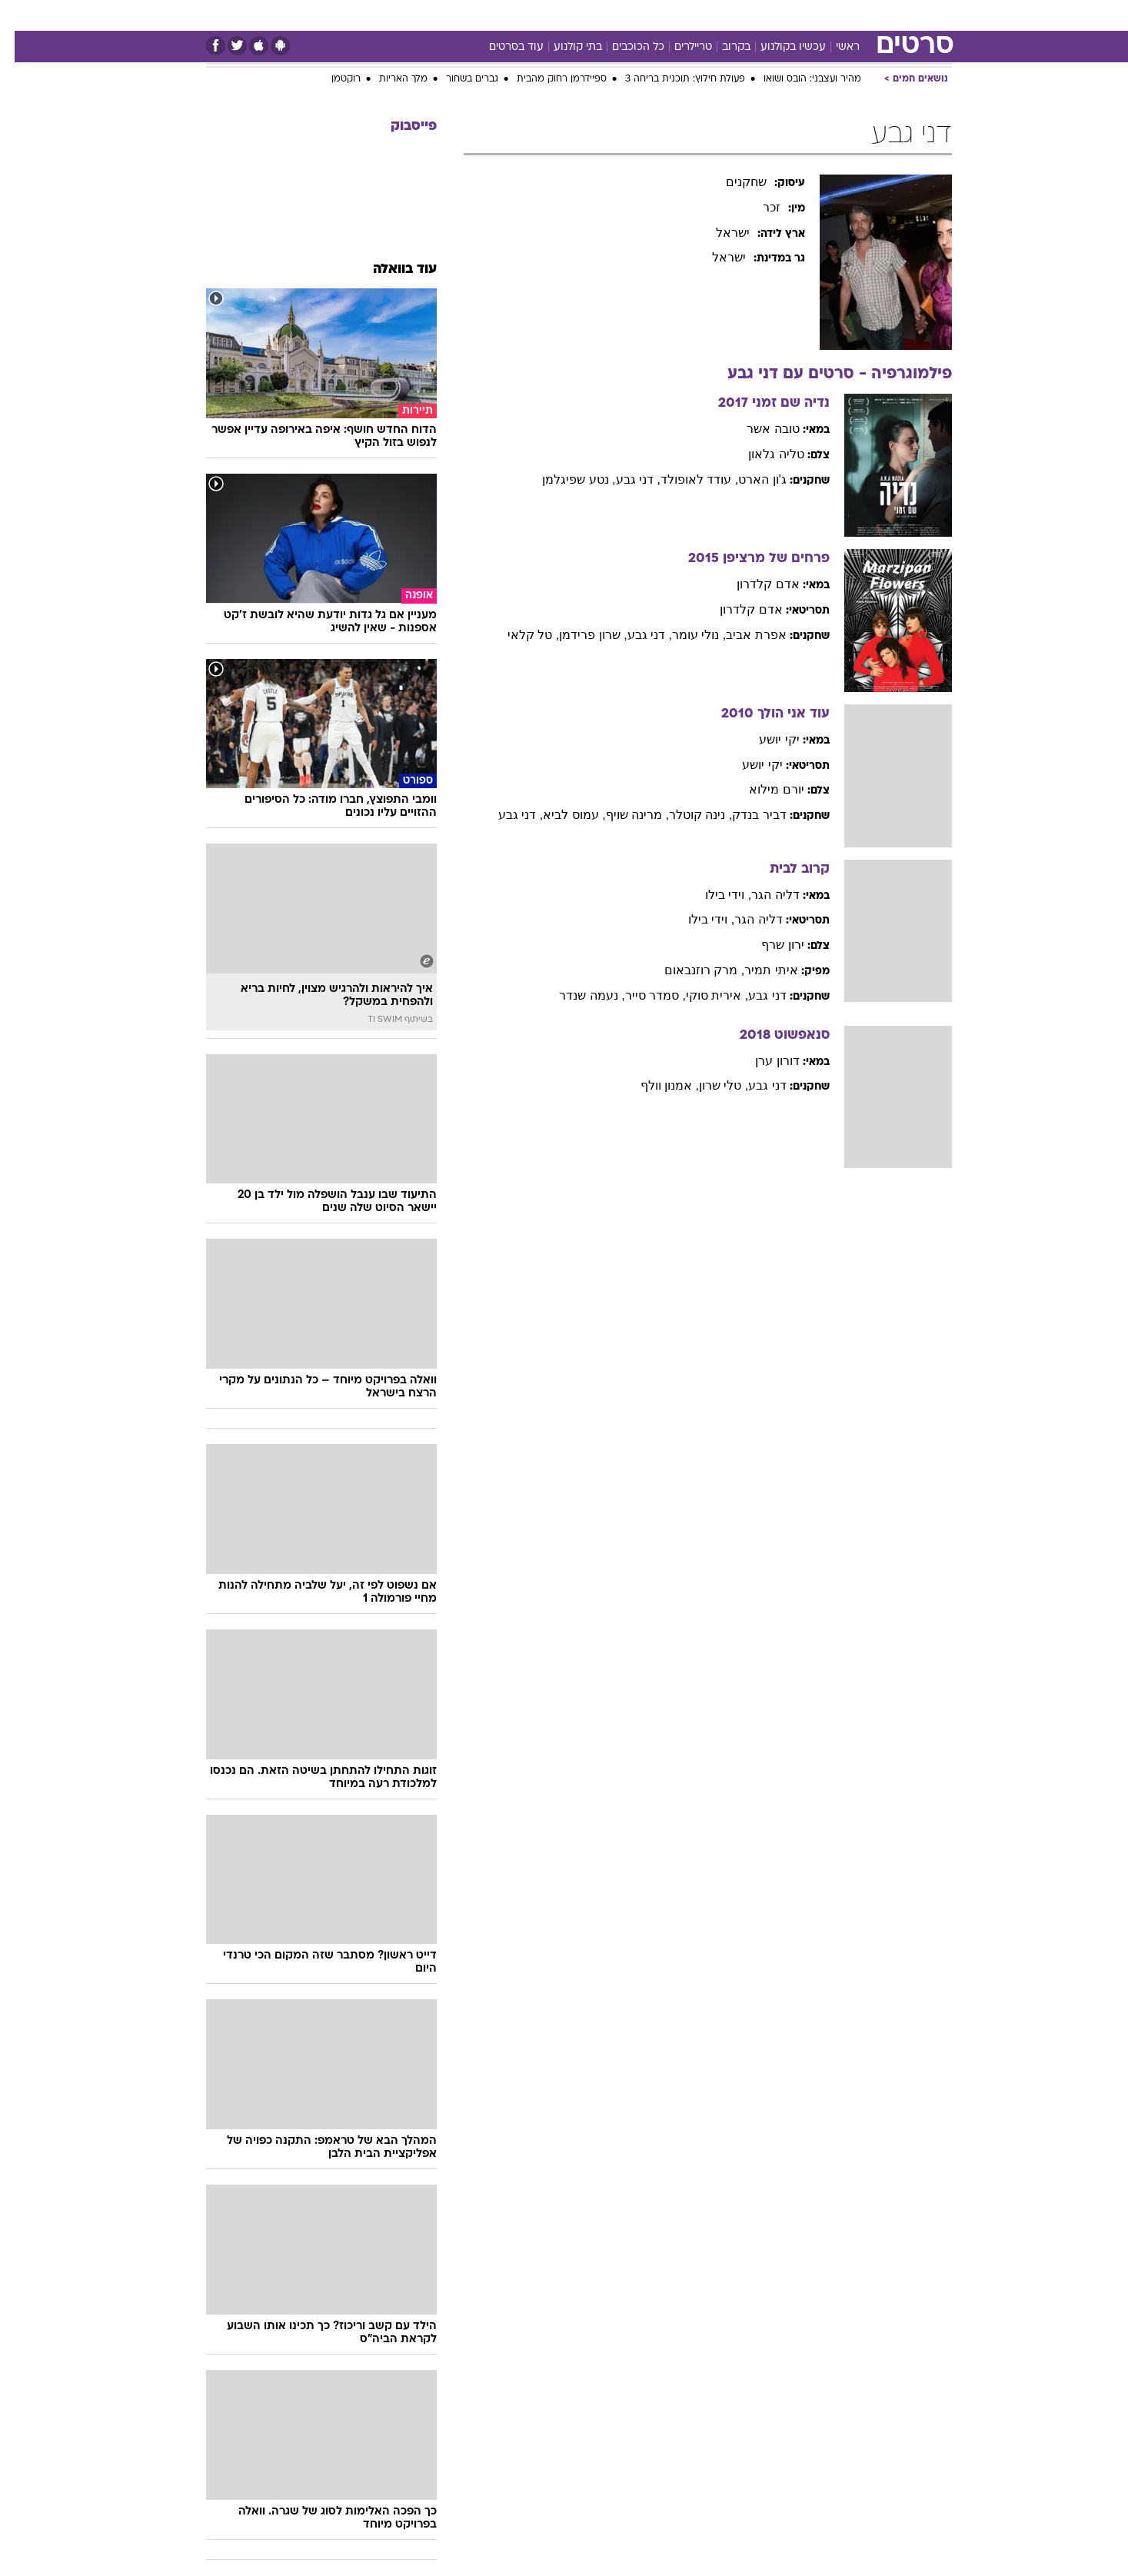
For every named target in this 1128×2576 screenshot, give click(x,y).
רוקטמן (331, 79)
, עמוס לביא (559, 814)
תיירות (465, 15)
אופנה (351, 15)
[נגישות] (21, 15)
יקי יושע (764, 739)
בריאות (517, 15)
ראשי (833, 47)
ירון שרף (768, 944)
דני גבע (752, 995)
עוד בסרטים (501, 47)
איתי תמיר (756, 970)
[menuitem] (864, 15)
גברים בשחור (457, 79)
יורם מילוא (761, 789)
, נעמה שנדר (577, 995)
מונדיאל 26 (759, 15)
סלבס (648, 15)
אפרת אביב (741, 634)
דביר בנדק (744, 814)
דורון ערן (762, 1060)
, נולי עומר (684, 634)
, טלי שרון (709, 1085)
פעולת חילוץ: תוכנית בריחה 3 (670, 79)
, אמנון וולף (655, 1085)
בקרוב (721, 47)
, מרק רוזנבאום (690, 970)
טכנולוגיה (407, 15)
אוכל (565, 15)
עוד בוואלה (390, 269)
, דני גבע (623, 479)
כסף (605, 15)
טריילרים (678, 47)
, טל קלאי (518, 634)
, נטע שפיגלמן (564, 479)
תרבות (696, 15)
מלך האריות (388, 79)
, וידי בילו (713, 894)
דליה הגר (760, 894)
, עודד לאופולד (685, 479)
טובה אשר (758, 428)
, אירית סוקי (702, 995)
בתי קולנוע (563, 47)
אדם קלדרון (753, 584)
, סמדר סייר (641, 995)
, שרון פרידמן (578, 634)
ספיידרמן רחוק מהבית (547, 79)
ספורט (821, 15)
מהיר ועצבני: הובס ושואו (798, 79)
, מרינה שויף (622, 814)
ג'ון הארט (748, 479)
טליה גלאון (761, 454)
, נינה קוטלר (685, 814)
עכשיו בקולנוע (778, 47)
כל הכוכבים (623, 47)
